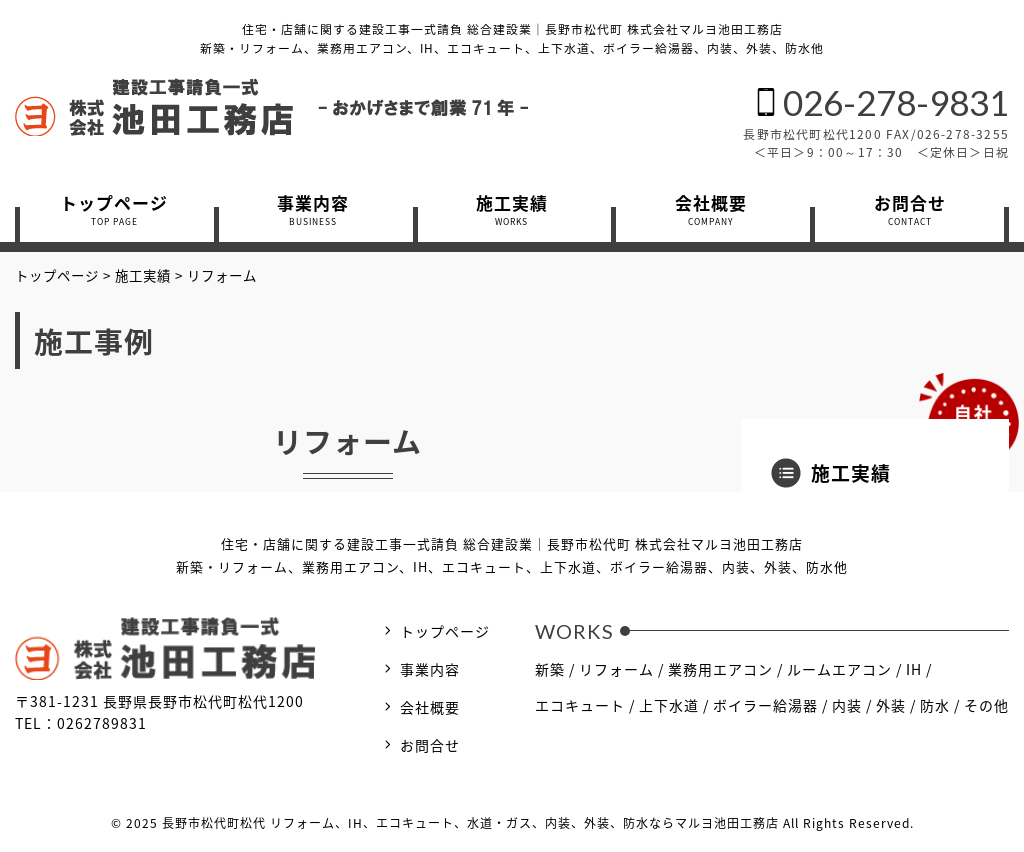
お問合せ (430, 745)
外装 (891, 705)
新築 (550, 669)
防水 (935, 705)
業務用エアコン (720, 669)
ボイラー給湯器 (765, 705)
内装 (847, 705)
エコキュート (580, 705)
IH (914, 669)
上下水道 (669, 705)
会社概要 (430, 707)
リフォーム (616, 669)
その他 (986, 705)
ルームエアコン (839, 669)
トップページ (445, 631)
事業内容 (430, 669)
